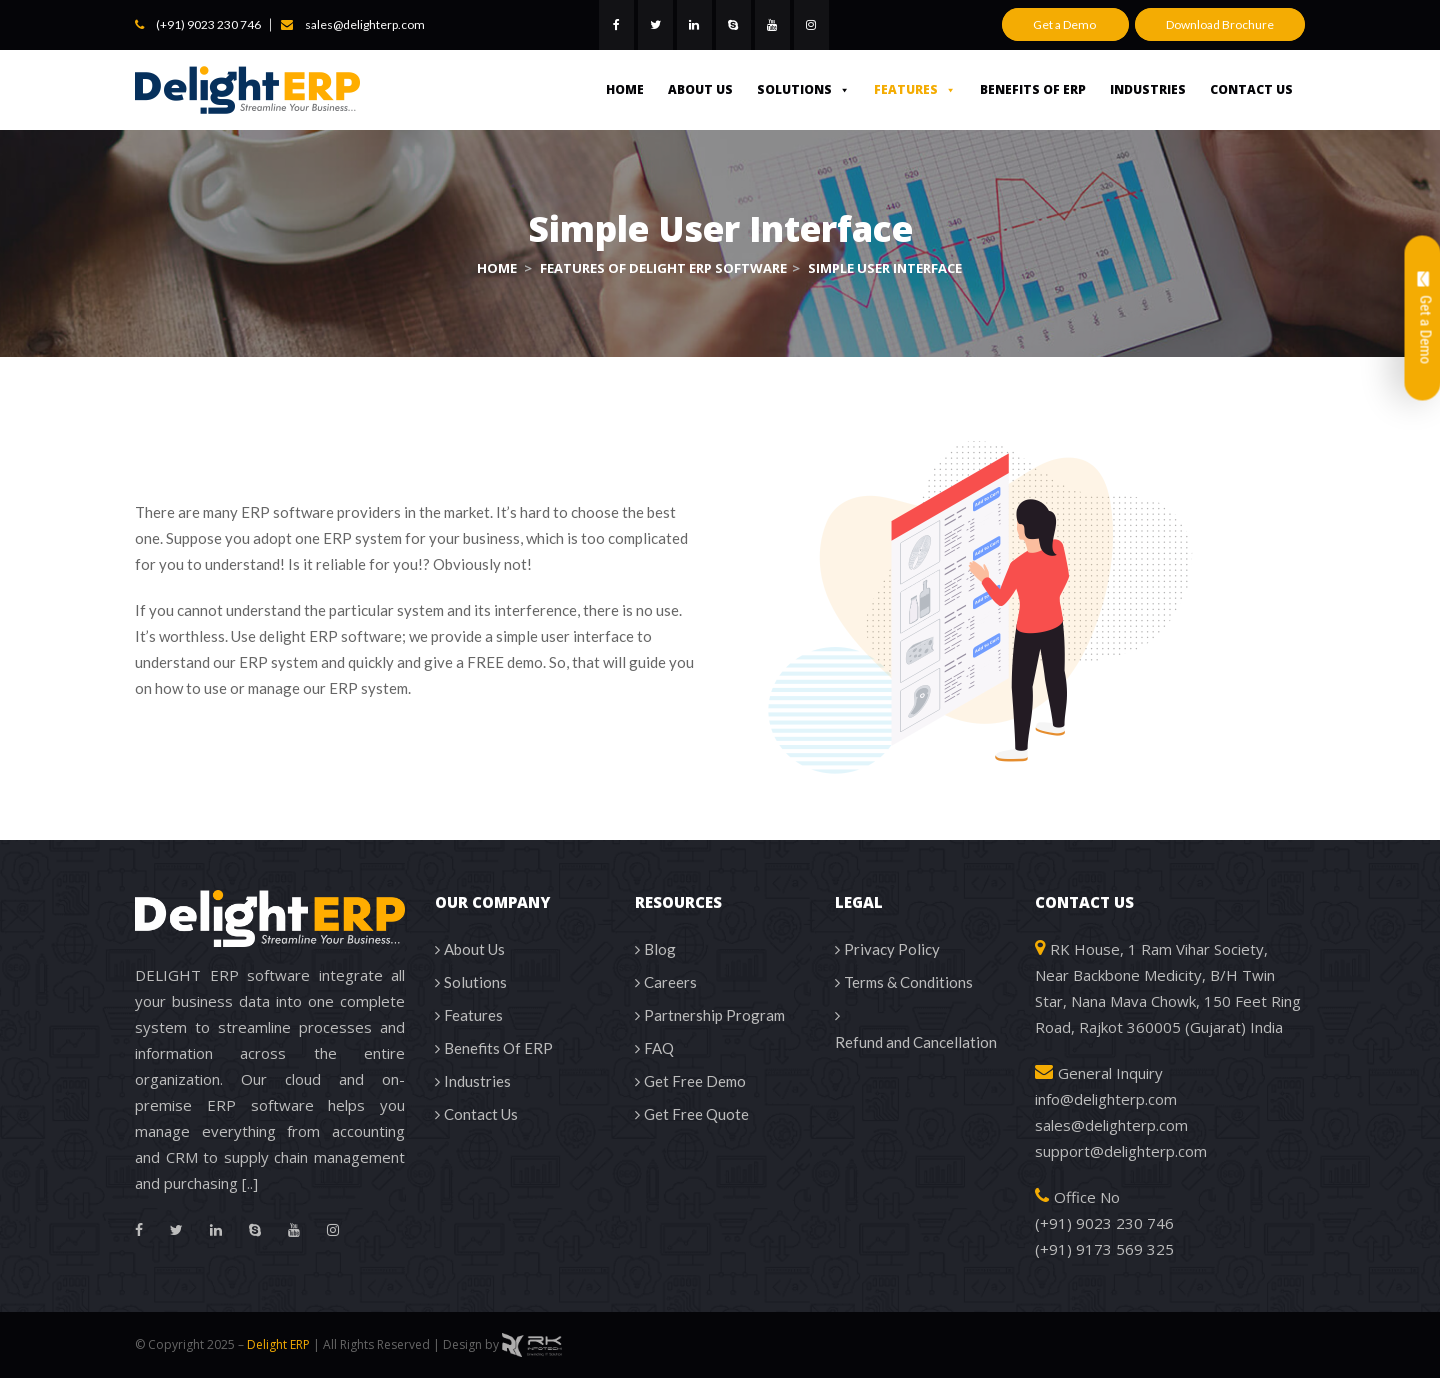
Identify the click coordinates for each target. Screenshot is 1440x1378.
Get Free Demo (695, 1081)
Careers (670, 982)
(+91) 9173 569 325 (1104, 1249)
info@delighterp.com (1106, 1099)
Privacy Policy (892, 949)
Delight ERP (278, 1344)
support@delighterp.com (1121, 1151)
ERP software (287, 512)
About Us (700, 89)
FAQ (659, 1048)
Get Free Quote (696, 1114)
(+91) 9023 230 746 (208, 24)
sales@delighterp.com (365, 24)
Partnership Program (714, 1015)
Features (915, 89)
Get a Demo (1065, 24)
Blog (660, 949)
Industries (1148, 89)
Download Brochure (1220, 24)
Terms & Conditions (908, 982)
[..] (250, 1183)
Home (625, 89)
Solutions (803, 89)
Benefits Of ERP (1033, 89)
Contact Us (1251, 89)
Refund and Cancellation (916, 1042)
